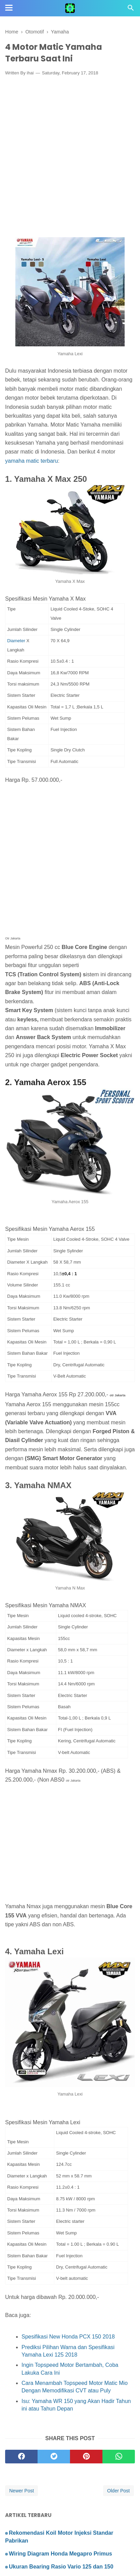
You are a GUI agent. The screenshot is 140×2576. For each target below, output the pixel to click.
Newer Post (21, 2490)
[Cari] (131, 9)
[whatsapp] (118, 2456)
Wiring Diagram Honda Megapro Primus (60, 2554)
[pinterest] (86, 2456)
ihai (30, 72)
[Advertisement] (70, 154)
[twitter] (54, 2456)
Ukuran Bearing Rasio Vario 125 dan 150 (61, 2567)
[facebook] (21, 2456)
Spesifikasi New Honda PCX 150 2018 (69, 2337)
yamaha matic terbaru (31, 461)
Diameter (16, 640)
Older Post (118, 2490)
